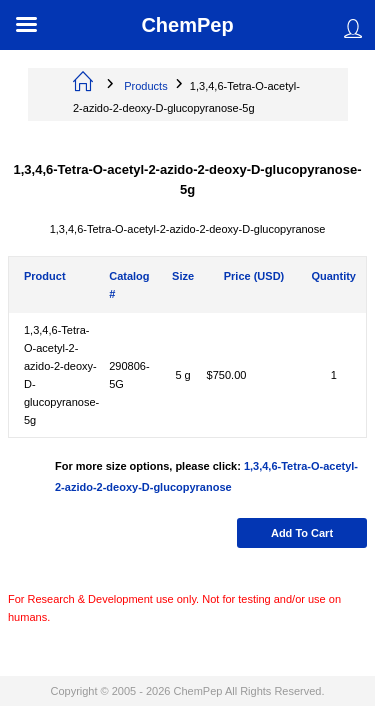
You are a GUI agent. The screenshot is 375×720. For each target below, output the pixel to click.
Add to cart (302, 533)
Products (145, 86)
